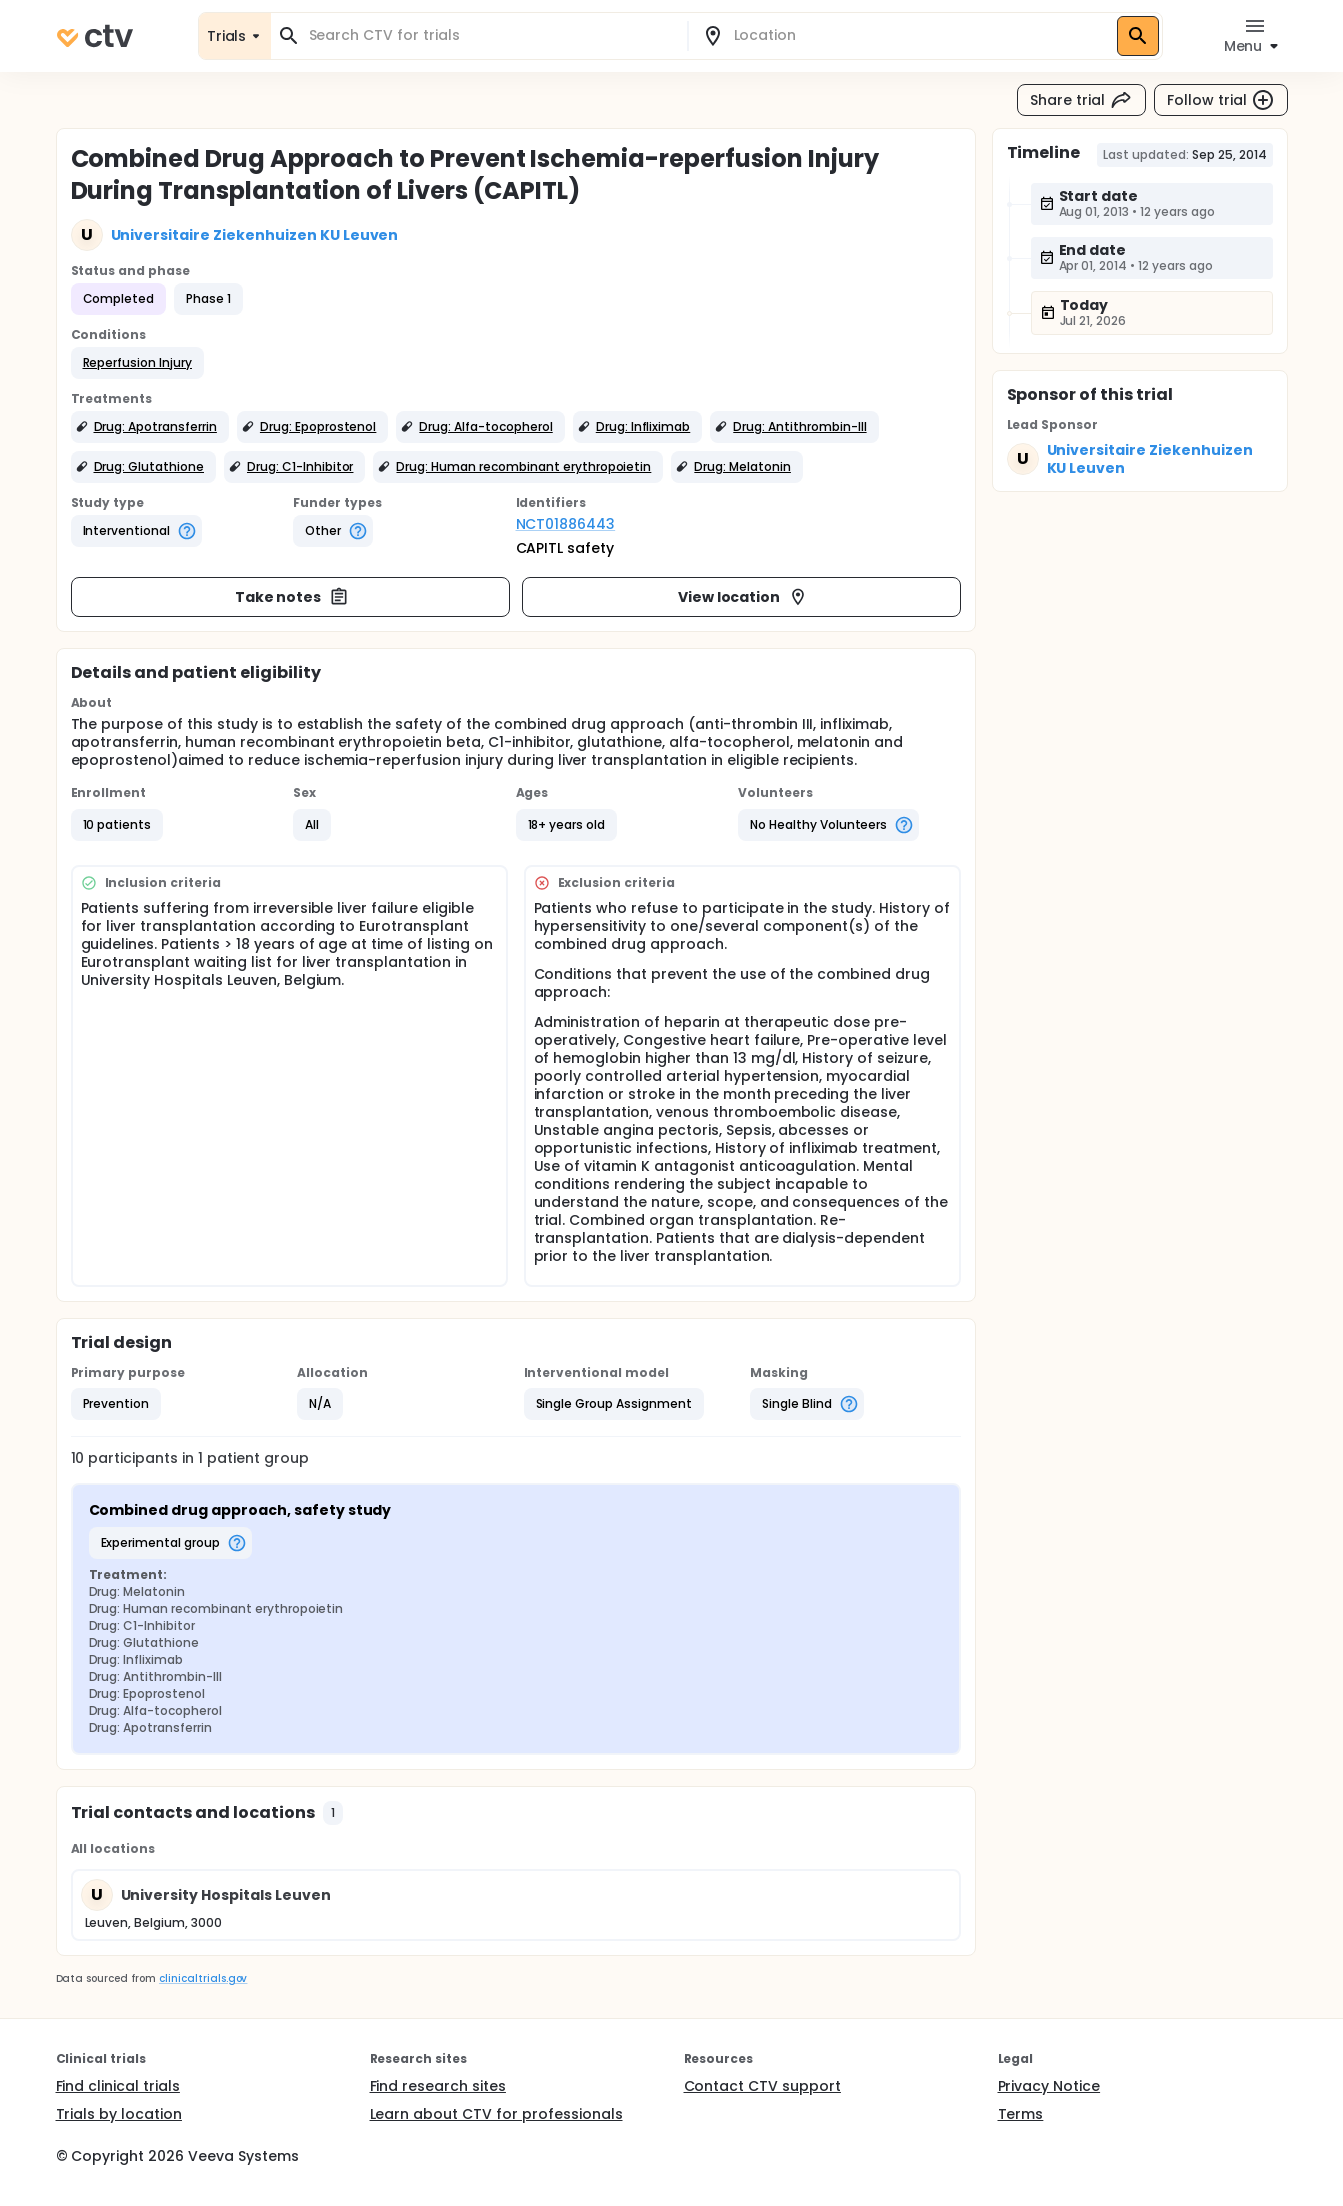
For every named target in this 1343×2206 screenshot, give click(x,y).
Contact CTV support (762, 2086)
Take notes (292, 597)
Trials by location (119, 2114)
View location (743, 597)
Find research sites (438, 2086)
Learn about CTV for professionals (496, 2114)
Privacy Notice (1049, 2086)
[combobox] (491, 35)
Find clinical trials (118, 2086)
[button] (137, 363)
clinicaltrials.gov (203, 1978)
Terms (1021, 2114)
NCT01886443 (566, 524)
